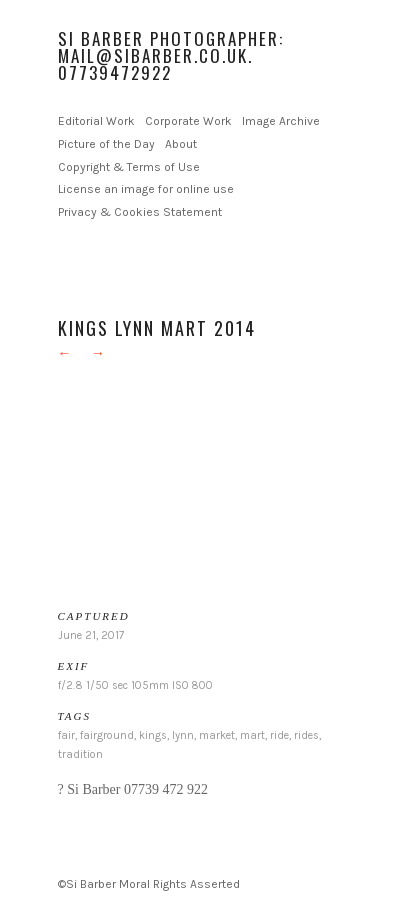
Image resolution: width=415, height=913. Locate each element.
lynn (183, 735)
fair (66, 735)
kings (153, 735)
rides (306, 735)
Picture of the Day (106, 144)
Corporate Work (188, 121)
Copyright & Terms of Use (129, 167)
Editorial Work (96, 121)
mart (252, 735)
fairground (107, 735)
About (181, 144)
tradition (80, 754)
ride (279, 735)
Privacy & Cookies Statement (140, 212)
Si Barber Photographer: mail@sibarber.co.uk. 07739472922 (171, 55)
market (217, 735)
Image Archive (281, 121)
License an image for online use (146, 189)
